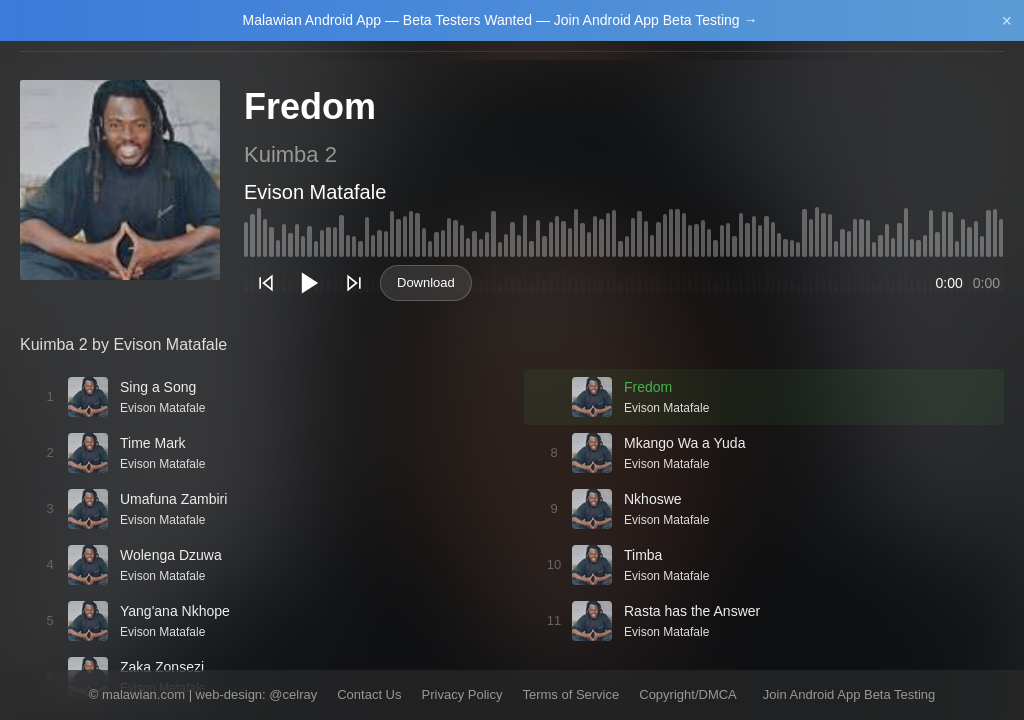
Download (426, 282)
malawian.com (143, 694)
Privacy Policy (462, 694)
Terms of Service (570, 694)
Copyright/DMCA (688, 694)
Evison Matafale (315, 192)
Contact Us (369, 694)
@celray (293, 694)
